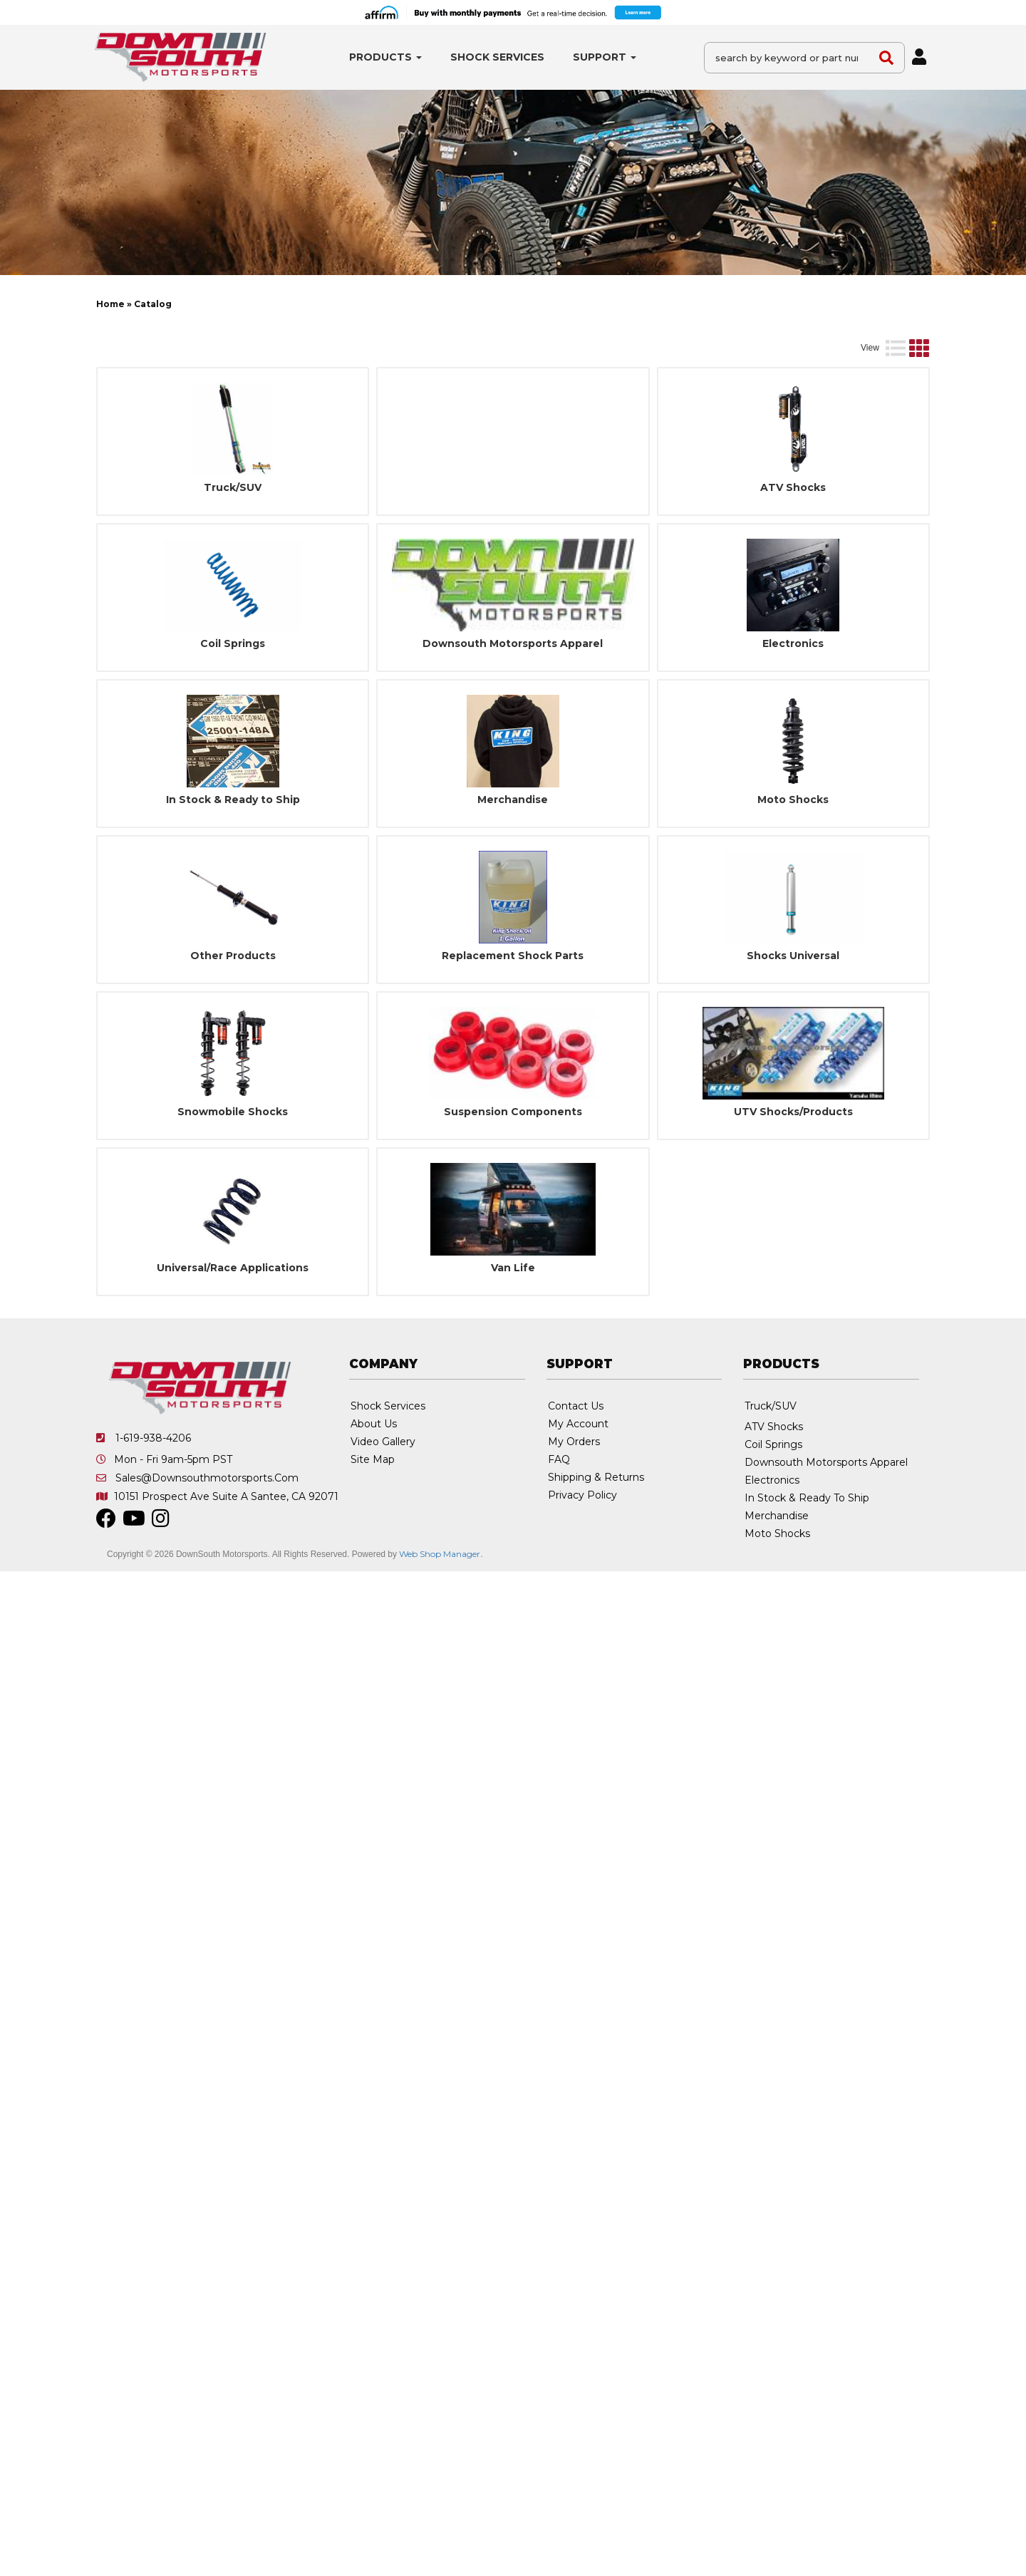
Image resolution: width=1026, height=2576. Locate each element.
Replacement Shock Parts (513, 1021)
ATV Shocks (793, 553)
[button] (385, 57)
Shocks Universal (793, 1021)
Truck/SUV (232, 553)
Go (852, 325)
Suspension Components (513, 1177)
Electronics (793, 709)
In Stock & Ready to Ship (233, 865)
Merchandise (512, 865)
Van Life (513, 1333)
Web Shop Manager (439, 1619)
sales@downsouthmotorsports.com (207, 1543)
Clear (898, 325)
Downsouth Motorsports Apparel (513, 709)
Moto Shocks (793, 865)
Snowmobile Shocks (232, 1177)
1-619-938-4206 (153, 1503)
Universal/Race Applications (233, 1333)
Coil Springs (232, 709)
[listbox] (222, 325)
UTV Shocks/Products (793, 1177)
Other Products (233, 1021)
